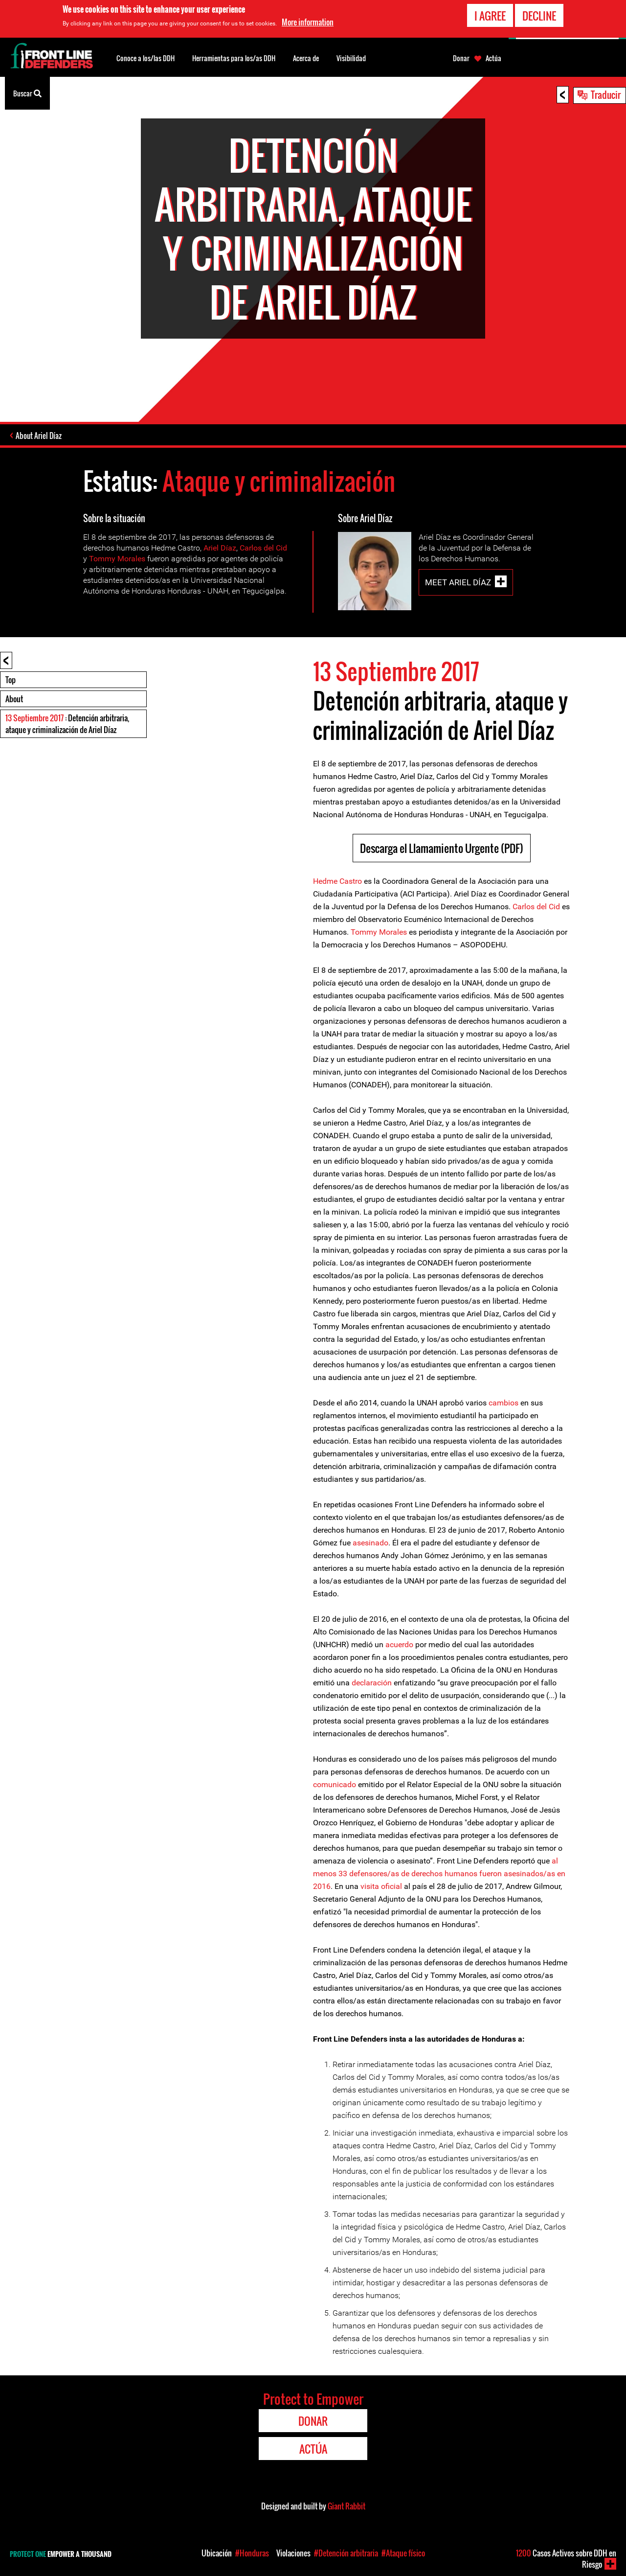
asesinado (370, 1542)
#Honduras (252, 2553)
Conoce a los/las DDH (145, 58)
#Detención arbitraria (346, 2553)
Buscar (27, 92)
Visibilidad (351, 58)
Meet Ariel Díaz (458, 582)
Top (10, 680)
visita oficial (381, 1886)
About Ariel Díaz (39, 435)
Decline (539, 14)
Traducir (606, 94)
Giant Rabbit (346, 2506)
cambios (503, 1402)
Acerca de (306, 58)
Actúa (493, 58)
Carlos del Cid (263, 547)
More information (308, 21)
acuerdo (400, 1644)
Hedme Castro (337, 881)
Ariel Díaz (219, 547)
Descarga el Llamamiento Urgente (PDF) (441, 848)
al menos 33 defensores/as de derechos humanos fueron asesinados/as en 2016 (439, 1873)
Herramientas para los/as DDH (233, 58)
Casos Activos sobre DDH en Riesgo (566, 2558)
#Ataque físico (403, 2553)
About (14, 699)
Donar (461, 58)
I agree (490, 14)
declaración (372, 1682)
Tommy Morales (117, 558)
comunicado (334, 1784)
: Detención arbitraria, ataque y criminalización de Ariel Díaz (67, 724)
